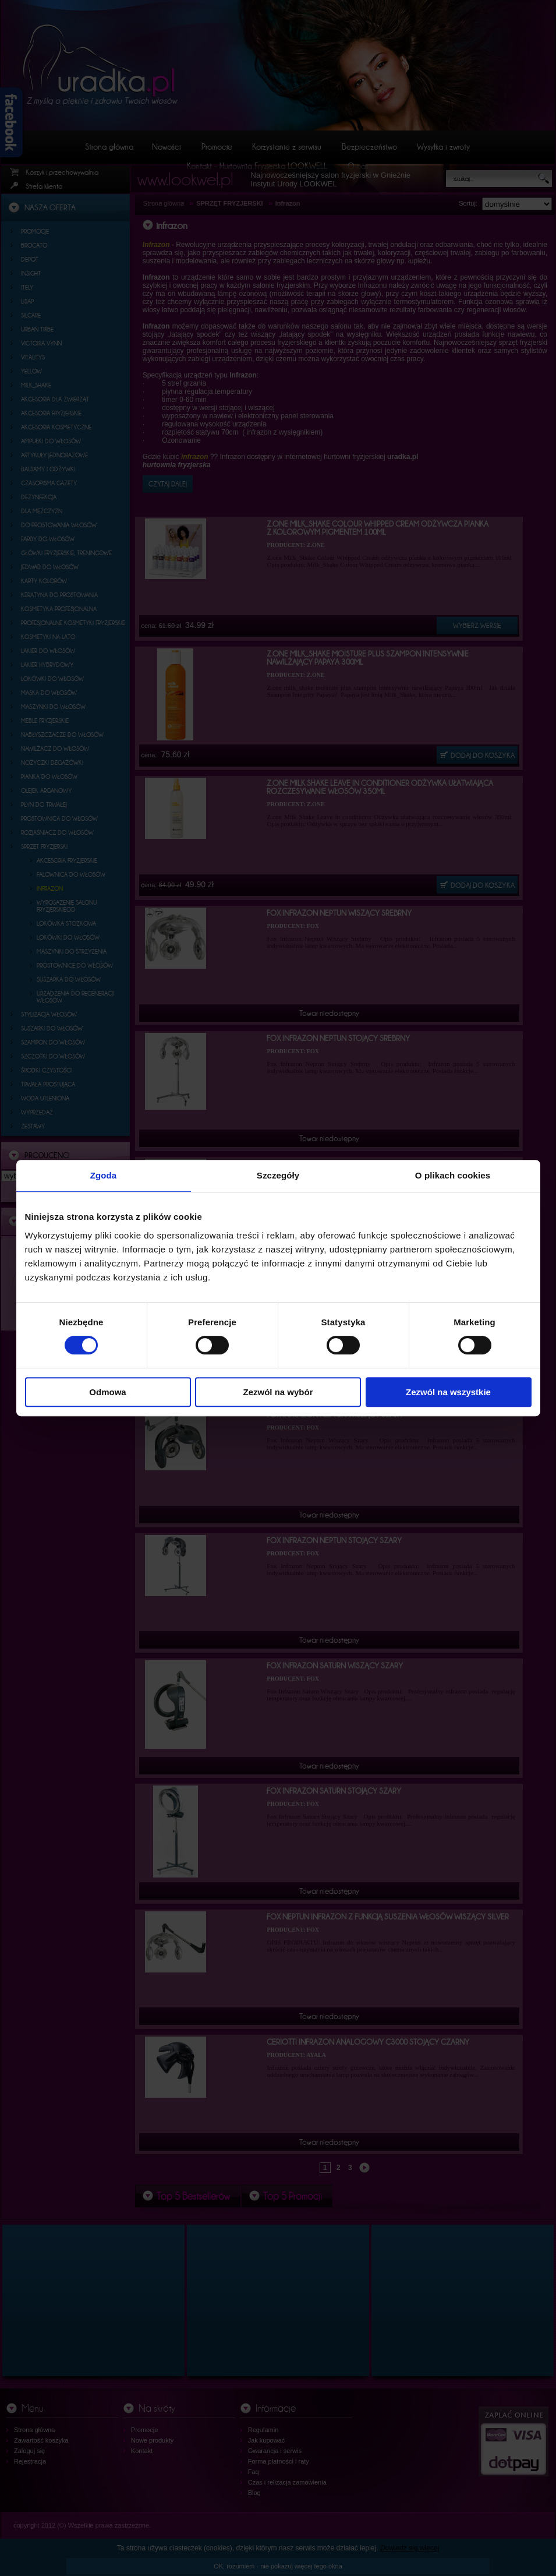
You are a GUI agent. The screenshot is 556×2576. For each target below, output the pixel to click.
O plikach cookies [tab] (452, 1175)
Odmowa (107, 1392)
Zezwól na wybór (278, 1392)
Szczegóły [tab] (278, 1175)
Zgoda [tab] (103, 1175)
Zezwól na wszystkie (448, 1392)
